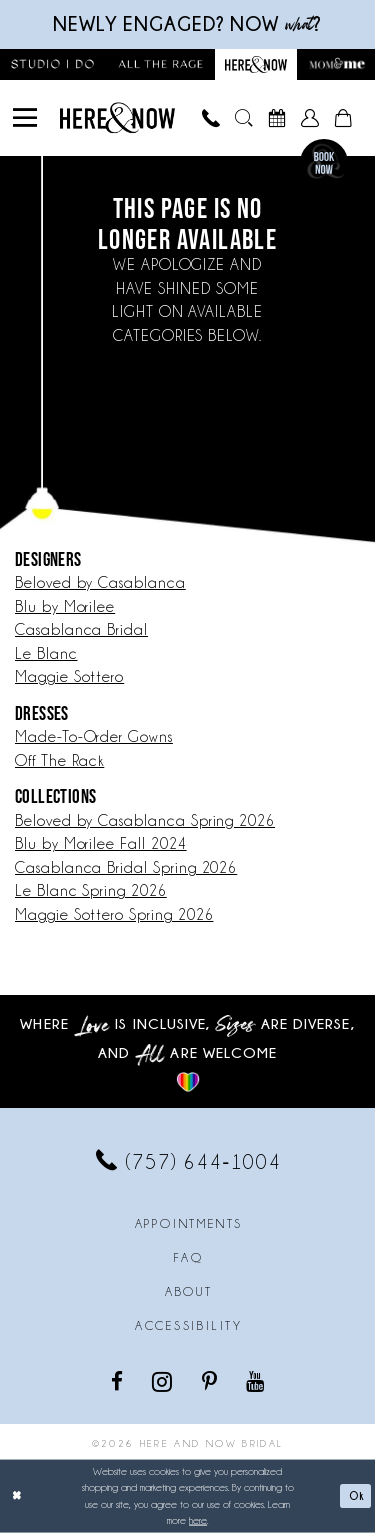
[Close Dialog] (17, 1496)
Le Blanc (46, 654)
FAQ (188, 1258)
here (198, 1520)
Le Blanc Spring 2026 (91, 891)
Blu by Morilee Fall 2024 (101, 844)
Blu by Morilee (65, 607)
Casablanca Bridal (81, 630)
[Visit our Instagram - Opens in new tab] (163, 1381)
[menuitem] (25, 118)
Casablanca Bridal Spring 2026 (126, 868)
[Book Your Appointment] (277, 118)
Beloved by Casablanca (100, 583)
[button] (25, 118)
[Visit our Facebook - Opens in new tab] (118, 1380)
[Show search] (244, 118)
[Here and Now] (117, 117)
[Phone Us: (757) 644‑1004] (211, 118)
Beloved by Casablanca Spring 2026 (145, 821)
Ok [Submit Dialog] (356, 1496)
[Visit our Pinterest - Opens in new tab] (211, 1380)
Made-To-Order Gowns (94, 737)
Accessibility (189, 1326)
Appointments (189, 1224)
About (189, 1292)
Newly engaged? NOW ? (187, 24)
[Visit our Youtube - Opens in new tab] (256, 1380)
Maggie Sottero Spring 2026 (114, 915)
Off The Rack (59, 761)
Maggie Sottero (69, 677)
